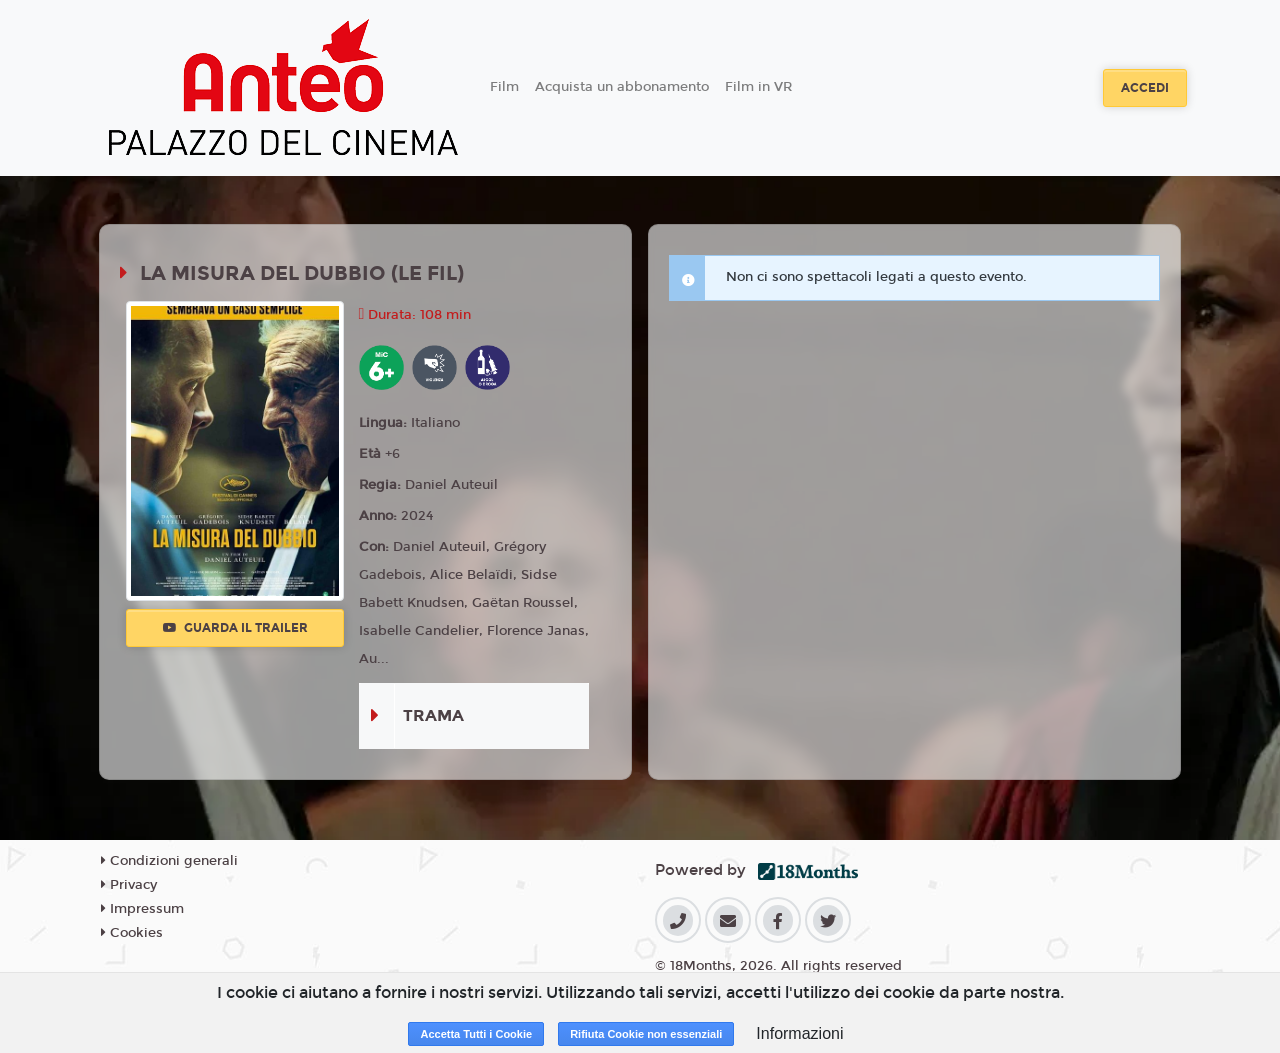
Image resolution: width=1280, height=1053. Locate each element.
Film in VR (758, 87)
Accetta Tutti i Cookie (476, 1034)
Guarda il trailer (235, 628)
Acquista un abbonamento (622, 87)
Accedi (1145, 88)
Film (504, 87)
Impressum (142, 909)
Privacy (129, 885)
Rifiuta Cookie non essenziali (646, 1034)
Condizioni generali (169, 861)
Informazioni (799, 1033)
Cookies (132, 933)
